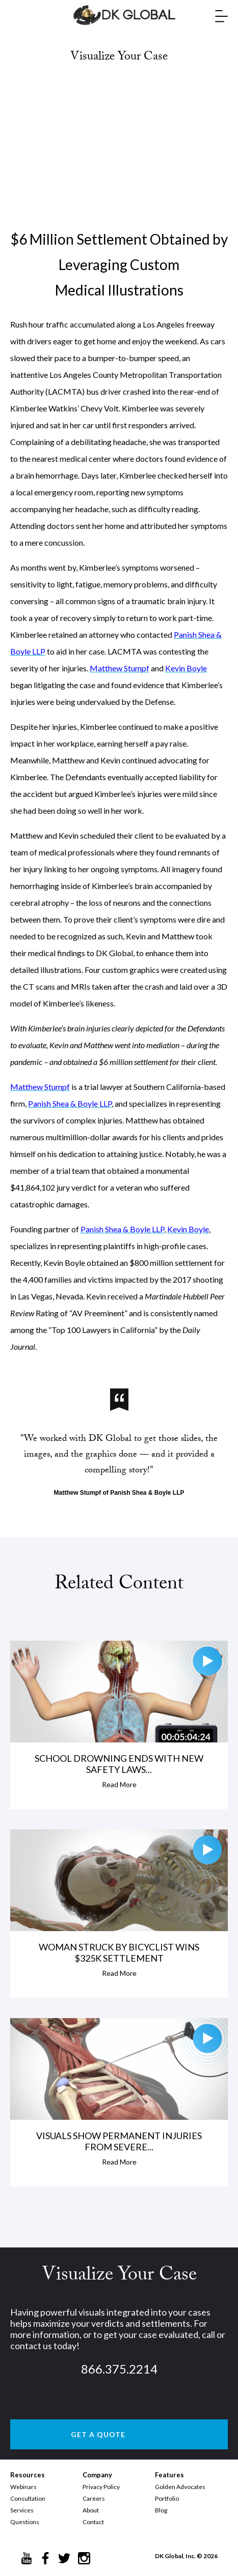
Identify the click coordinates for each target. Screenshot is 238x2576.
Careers (94, 2498)
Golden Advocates (180, 2487)
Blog (161, 2510)
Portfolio (167, 2498)
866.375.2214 (119, 2368)
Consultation (27, 2498)
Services (22, 2510)
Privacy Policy (101, 2487)
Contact (93, 2522)
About (91, 2510)
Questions (24, 2522)
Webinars (23, 2487)
